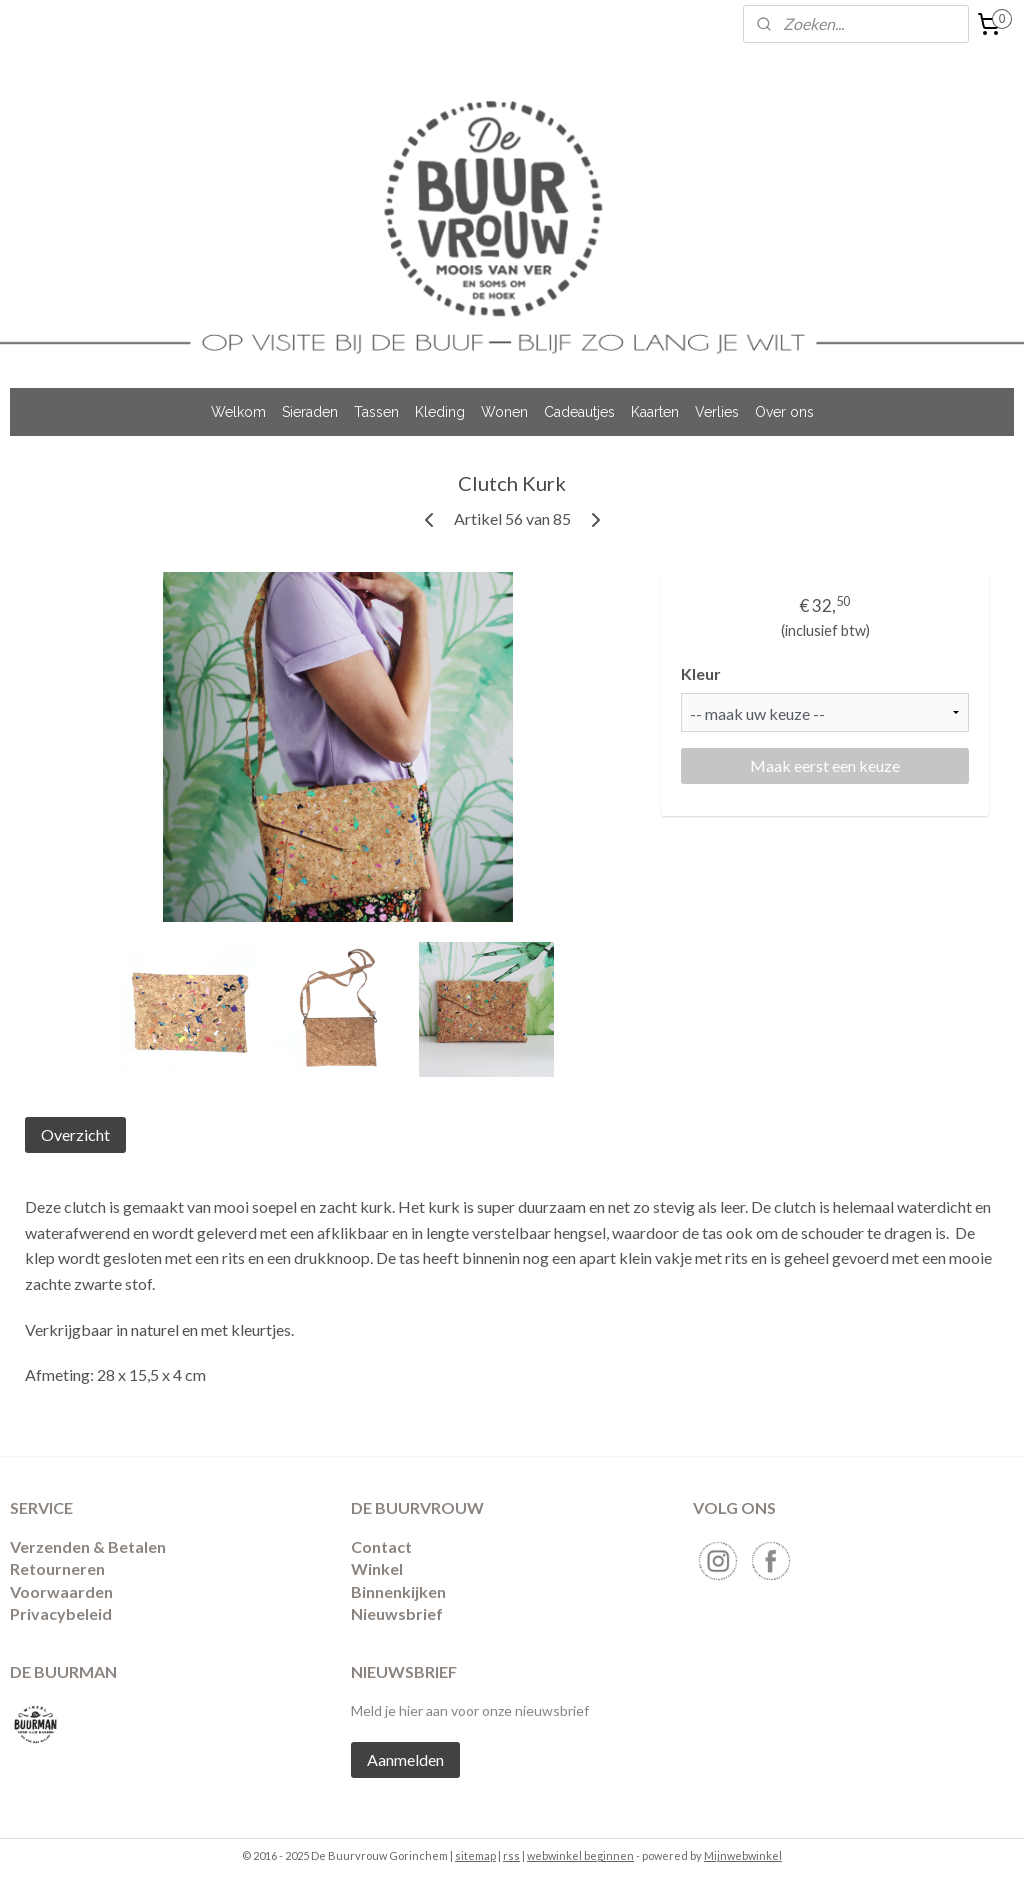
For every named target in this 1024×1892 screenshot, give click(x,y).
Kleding (440, 412)
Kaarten (655, 412)
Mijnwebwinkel (743, 1855)
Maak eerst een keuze (825, 765)
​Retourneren (57, 1568)
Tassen (376, 412)
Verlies (717, 412)
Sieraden (310, 412)
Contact (381, 1546)
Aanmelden (405, 1759)
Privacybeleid (61, 1613)
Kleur (701, 673)
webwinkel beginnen (580, 1855)
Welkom (238, 412)
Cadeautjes (579, 412)
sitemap (475, 1855)
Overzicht (75, 1134)
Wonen (504, 412)
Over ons (784, 412)
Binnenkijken (398, 1591)
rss (511, 1855)
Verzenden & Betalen (88, 1546)
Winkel (377, 1568)
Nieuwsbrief (397, 1613)
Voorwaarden (61, 1591)
